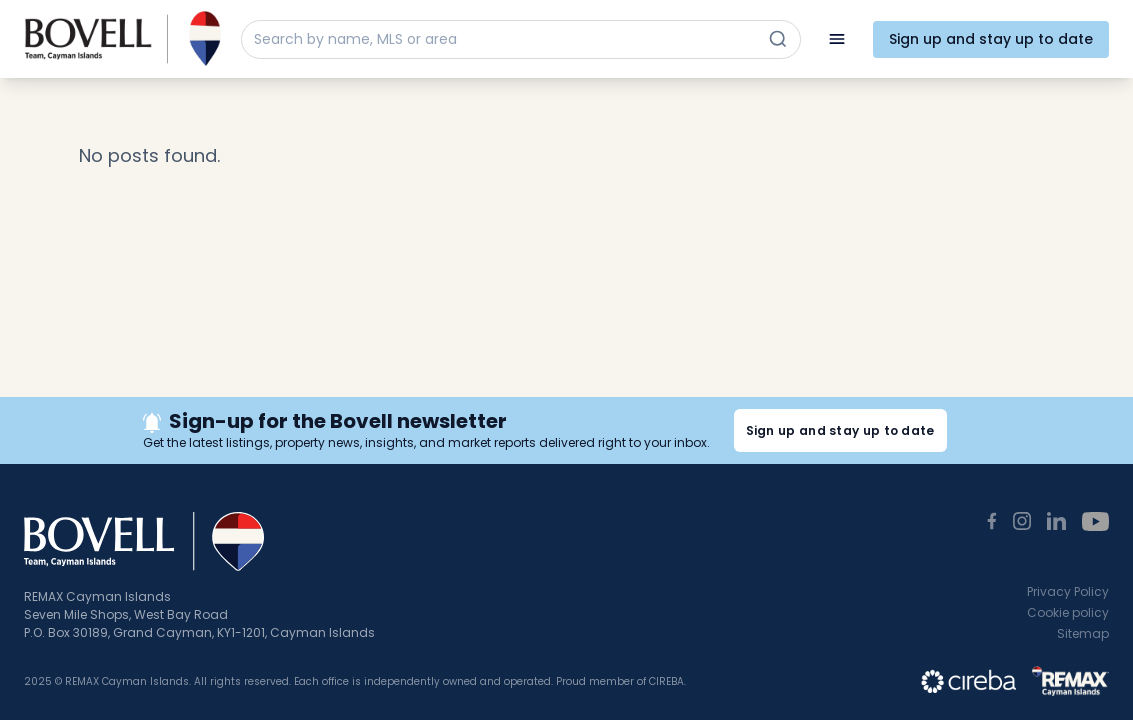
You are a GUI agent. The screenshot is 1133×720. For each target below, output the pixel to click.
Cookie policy (1068, 612)
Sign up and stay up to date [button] (840, 430)
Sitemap (1083, 633)
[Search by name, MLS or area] (503, 39)
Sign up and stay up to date (991, 39)
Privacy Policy (1068, 591)
